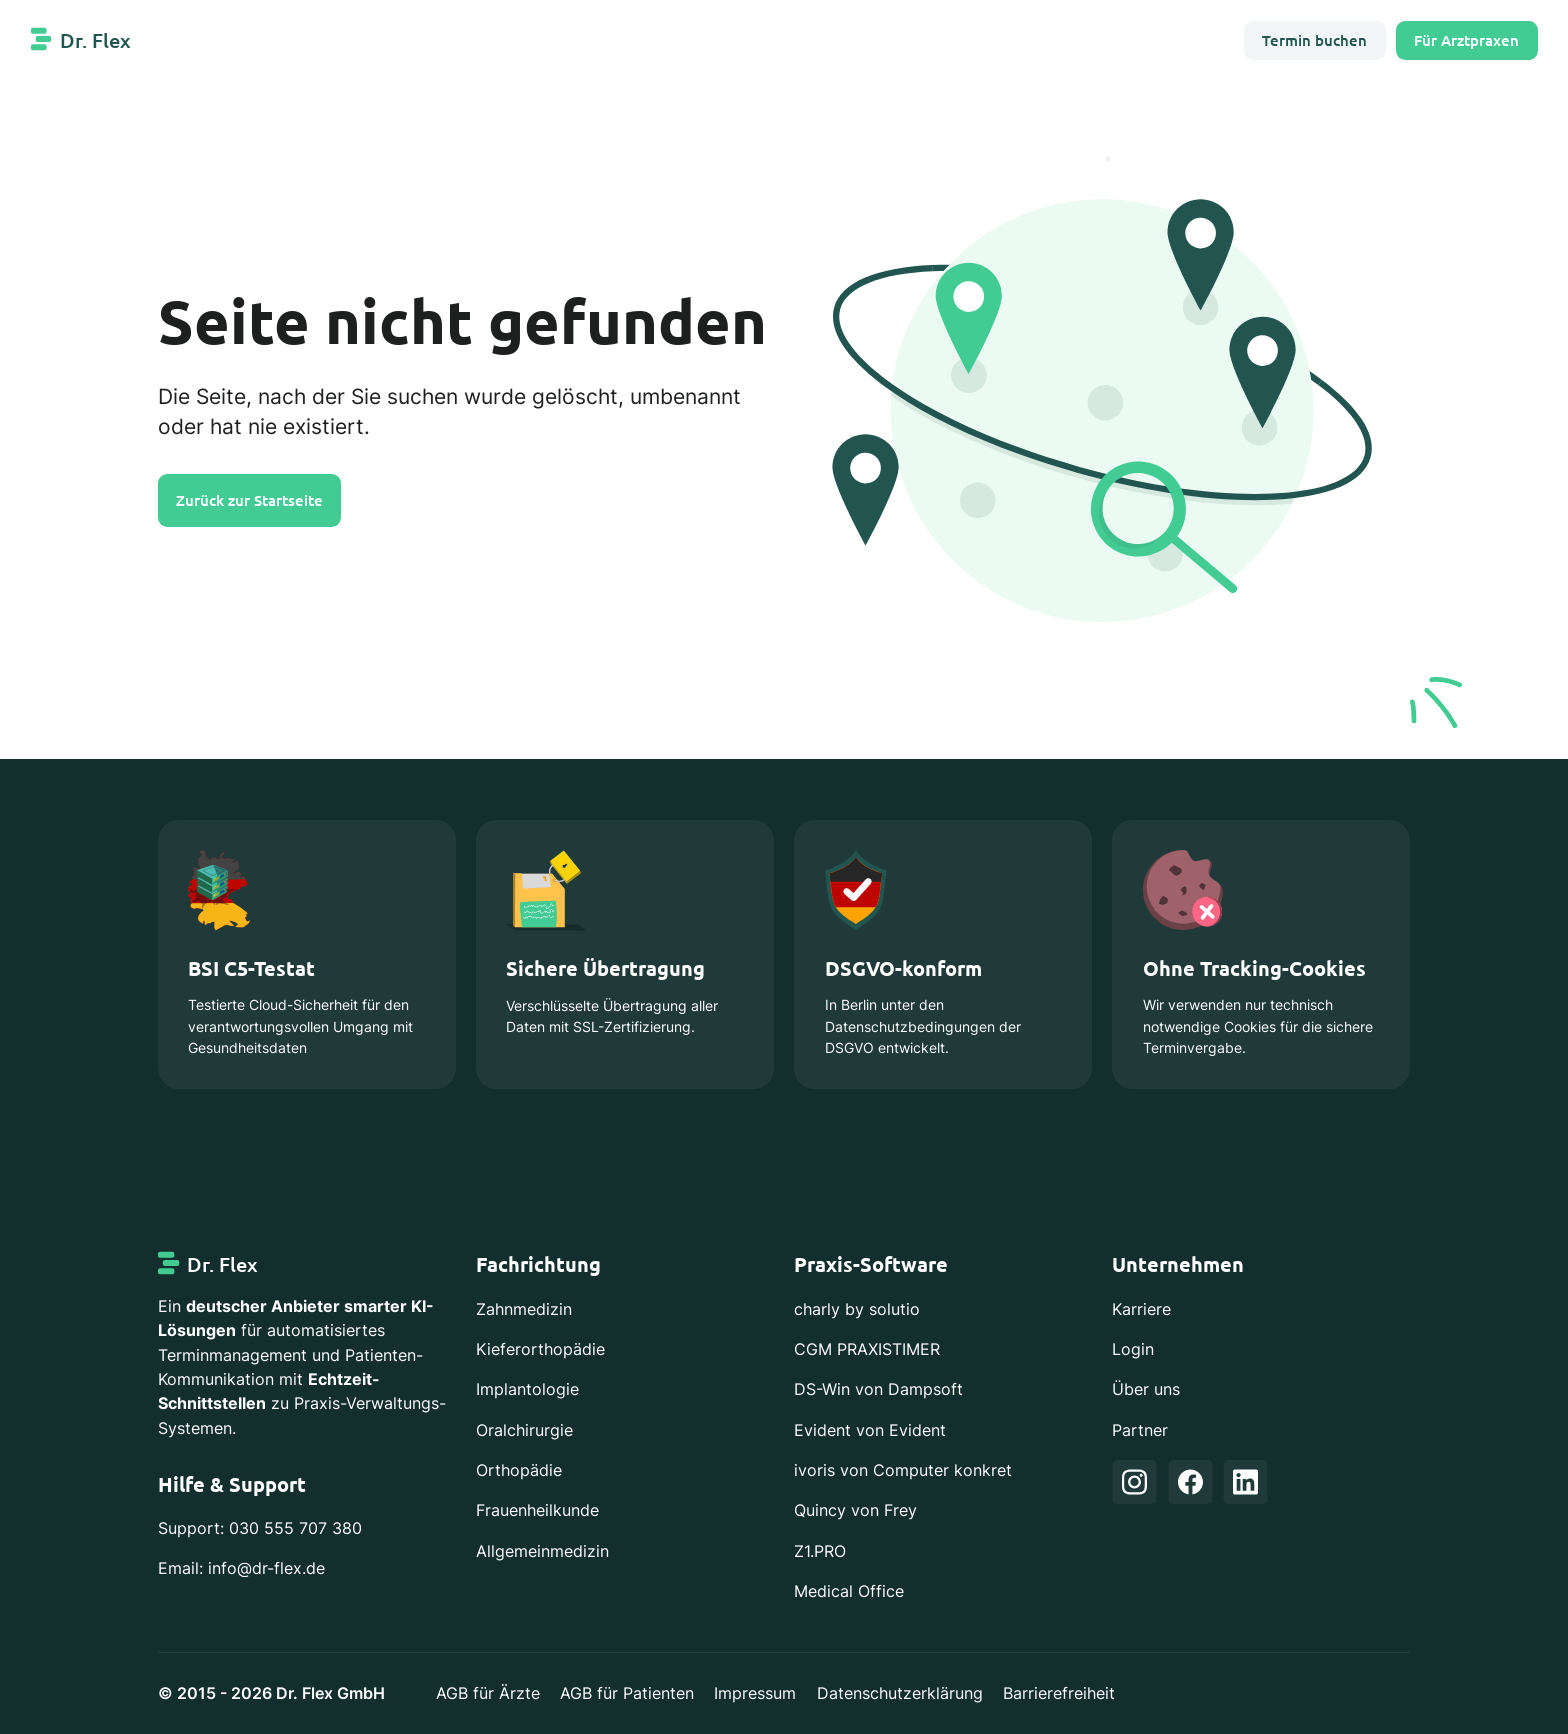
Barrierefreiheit (1059, 1693)
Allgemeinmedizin (542, 1551)
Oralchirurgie (524, 1430)
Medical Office (849, 1591)
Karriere (1141, 1309)
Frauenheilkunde (537, 1510)
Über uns (1146, 1389)
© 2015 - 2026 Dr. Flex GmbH (271, 1693)
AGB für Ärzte (488, 1693)
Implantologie (527, 1389)
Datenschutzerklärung (900, 1693)
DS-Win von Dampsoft (878, 1389)
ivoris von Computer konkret (903, 1470)
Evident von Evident (870, 1430)
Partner (1140, 1430)
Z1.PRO (820, 1551)
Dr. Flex (95, 40)
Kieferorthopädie (540, 1349)
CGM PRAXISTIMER (867, 1349)
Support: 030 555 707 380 (260, 1528)
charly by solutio (857, 1309)
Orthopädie (519, 1470)
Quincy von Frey (855, 1510)
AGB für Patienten (627, 1693)
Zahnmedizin (524, 1309)
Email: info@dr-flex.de (241, 1568)
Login (1133, 1349)
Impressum (755, 1693)
